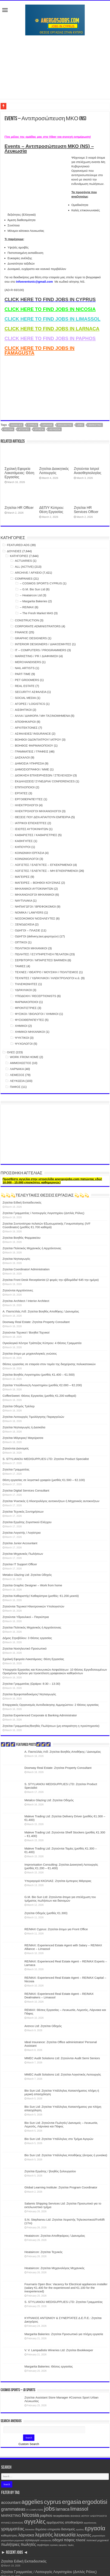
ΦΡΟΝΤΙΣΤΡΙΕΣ (26, 1008)
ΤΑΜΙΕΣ (20, 966)
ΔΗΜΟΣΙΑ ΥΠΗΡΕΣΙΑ (29, 763)
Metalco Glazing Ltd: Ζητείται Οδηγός (27, 1574)
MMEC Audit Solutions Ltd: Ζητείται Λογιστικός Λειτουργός (62, 2074)
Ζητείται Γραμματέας (16, 1469)
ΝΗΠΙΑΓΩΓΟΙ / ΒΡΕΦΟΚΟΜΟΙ (35, 906)
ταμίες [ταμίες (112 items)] (71, 2545)
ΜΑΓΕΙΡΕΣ (22, 876)
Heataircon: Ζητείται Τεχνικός (43, 2252)
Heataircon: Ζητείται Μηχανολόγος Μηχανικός (54, 2268)
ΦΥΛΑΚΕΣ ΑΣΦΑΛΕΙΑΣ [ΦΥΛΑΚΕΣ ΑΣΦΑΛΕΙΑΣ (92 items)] (12, 2523)
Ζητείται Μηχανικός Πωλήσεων (23, 1553)
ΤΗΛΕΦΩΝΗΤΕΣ (26, 984)
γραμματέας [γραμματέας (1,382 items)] (12, 2528)
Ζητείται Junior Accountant (20, 1543)
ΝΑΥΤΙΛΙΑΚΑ (23, 900)
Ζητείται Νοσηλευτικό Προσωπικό (25, 1648)
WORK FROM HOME (24, 1057)
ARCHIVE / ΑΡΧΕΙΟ (28, 572)
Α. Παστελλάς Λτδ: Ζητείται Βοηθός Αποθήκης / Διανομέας (41, 1311)
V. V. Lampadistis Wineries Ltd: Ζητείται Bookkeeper (58, 2350)
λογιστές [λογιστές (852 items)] (83, 2535)
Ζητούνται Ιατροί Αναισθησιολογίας (87, 471)
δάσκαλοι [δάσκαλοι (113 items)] (29, 2529)
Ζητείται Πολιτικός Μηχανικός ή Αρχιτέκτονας (32, 1248)
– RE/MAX (27, 607)
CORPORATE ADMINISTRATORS (38, 626)
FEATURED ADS (18, 545)
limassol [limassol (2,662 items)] (79, 2509)
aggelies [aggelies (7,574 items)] (32, 2501)
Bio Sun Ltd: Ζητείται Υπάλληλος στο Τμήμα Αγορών (58, 2139)
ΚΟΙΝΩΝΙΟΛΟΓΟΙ (27, 858)
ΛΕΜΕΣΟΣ (17, 1075)
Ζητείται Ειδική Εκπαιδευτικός (22, 1202)
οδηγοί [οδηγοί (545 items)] (57, 2540)
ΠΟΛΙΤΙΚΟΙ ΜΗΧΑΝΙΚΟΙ (31, 948)
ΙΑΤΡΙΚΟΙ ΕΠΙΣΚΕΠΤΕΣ (31, 823)
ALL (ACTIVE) (24, 566)
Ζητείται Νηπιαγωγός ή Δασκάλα (24, 1427)
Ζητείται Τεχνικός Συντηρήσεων (23, 1511)
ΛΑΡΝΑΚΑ (17, 1069)
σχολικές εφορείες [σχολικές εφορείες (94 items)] (58, 2545)
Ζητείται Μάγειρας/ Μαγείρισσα (23, 1437)
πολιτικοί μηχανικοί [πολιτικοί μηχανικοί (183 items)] (97, 2540)
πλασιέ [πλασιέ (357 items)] (81, 2540)
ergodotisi (65, 425)
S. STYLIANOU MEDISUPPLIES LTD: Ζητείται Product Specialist (46, 1459)
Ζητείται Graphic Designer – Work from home (32, 1585)
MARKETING (95, 425)
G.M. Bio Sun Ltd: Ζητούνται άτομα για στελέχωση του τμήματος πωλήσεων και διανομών (60, 1898)
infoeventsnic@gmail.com (34, 281)
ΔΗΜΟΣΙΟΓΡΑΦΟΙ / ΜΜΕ (32, 769)
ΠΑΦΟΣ (15, 1086)
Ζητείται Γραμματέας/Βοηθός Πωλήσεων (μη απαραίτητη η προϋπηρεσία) (51, 1725)
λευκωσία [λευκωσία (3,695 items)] (65, 2535)
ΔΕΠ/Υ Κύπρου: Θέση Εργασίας (51, 510)
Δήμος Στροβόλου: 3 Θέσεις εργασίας (27, 1638)
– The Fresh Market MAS (36, 613)
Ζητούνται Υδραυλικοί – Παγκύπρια (26, 1617)
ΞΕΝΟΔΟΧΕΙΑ (24, 924)
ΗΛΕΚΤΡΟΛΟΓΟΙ (26, 805)
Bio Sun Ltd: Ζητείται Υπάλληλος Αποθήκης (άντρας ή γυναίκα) (65, 2155)
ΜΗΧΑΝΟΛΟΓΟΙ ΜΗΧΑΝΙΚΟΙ (35, 894)
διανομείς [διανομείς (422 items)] (68, 2529)
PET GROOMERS (27, 680)
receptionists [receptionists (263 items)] (61, 2515)
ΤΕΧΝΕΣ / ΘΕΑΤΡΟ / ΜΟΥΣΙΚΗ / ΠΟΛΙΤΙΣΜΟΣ (46, 972)
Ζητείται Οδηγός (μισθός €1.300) (45, 1913)
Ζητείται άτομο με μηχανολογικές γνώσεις (30, 1353)
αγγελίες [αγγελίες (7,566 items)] (35, 2521)
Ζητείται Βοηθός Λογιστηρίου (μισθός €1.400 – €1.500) (39, 1374)
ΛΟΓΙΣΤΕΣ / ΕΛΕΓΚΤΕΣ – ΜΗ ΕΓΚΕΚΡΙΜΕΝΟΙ (46, 870)
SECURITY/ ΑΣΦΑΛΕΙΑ (30, 691)
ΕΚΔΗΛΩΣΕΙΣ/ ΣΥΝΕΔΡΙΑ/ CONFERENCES (45, 781)
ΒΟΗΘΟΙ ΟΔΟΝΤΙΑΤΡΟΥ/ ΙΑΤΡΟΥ (38, 739)
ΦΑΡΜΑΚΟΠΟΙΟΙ (26, 1002)
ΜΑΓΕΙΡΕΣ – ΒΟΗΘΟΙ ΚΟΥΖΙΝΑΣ (37, 882)
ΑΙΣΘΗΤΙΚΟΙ (23, 709)
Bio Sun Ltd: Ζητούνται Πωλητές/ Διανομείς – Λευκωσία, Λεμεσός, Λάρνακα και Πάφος (61, 2124)
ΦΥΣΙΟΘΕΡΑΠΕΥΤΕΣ (29, 1019)
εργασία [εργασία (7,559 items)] (95, 2528)
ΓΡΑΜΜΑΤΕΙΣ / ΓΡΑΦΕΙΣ (31, 751)
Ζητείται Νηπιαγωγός (16, 1258)
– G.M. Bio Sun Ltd (32, 589)
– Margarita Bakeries (33, 601)
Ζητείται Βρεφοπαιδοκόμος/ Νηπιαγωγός (29, 1694)
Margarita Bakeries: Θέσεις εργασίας (48, 2366)
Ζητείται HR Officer (19, 508)
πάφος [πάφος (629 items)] (69, 2540)
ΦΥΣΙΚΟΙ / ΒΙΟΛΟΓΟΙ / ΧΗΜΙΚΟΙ (36, 1013)
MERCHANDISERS (28, 662)
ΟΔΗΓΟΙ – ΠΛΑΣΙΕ (27, 930)
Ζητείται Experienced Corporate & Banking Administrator (40, 1715)
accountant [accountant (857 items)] (11, 2502)
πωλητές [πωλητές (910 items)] (28, 2544)
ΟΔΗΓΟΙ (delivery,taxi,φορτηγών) (37, 936)
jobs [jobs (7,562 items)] (49, 2508)
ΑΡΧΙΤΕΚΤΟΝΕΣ (26, 727)
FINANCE (21, 632)
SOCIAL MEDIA (25, 697)
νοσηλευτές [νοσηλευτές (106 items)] (46, 2540)
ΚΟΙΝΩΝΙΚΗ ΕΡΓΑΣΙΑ (29, 852)
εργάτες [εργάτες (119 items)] (80, 2529)
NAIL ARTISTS (25, 668)
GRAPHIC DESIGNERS (31, 638)
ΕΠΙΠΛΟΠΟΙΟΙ (25, 787)
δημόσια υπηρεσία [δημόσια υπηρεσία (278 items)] (47, 2529)
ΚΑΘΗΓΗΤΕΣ (24, 841)
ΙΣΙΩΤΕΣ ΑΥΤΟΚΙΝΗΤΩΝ (31, 829)
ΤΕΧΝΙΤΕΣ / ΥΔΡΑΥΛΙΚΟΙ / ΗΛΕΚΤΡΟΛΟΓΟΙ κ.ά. (47, 978)
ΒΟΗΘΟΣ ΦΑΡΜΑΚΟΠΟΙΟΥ (34, 745)
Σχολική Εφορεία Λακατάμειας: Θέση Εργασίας (19, 473)
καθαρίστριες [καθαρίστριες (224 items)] (9, 2535)
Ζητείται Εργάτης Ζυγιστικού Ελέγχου (27, 1522)
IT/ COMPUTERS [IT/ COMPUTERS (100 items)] (34, 2510)
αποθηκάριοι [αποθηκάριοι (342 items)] (74, 2522)
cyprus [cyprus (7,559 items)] (52, 2501)
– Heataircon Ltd (31, 595)
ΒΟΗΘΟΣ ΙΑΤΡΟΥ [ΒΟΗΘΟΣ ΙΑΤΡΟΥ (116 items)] (79, 2516)
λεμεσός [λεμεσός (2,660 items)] (44, 2534)
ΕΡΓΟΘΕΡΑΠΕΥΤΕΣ (29, 799)
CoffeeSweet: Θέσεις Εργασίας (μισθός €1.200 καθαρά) (39, 1395)
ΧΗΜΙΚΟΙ (21, 1025)
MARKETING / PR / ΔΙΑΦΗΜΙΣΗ (36, 656)
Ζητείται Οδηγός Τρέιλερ (19, 1406)
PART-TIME (23, 674)
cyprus (32, 425)
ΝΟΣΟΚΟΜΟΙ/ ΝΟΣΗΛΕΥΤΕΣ (35, 918)
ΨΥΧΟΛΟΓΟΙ (24, 1043)
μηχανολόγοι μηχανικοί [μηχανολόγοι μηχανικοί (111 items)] (12, 2540)
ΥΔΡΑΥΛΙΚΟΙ (23, 990)
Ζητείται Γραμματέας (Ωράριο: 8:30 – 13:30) (31, 1683)
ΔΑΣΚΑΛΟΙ (22, 757)
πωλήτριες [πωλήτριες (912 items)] (10, 2544)
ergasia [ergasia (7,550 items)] (71, 2501)
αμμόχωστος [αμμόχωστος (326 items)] (55, 2522)
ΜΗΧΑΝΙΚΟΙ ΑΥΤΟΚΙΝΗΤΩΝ (34, 888)
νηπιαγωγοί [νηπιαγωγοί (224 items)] (32, 2540)
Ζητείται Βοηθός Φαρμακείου (22, 1237)
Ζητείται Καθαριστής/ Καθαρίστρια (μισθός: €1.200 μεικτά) (41, 1595)
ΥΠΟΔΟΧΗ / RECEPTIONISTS (35, 996)
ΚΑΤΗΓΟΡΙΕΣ (19, 556)
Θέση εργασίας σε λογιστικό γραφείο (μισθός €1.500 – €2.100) (44, 1480)
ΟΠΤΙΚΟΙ (21, 942)
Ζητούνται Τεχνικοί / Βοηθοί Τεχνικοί (26, 1332)
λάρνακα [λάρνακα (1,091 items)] (26, 2535)
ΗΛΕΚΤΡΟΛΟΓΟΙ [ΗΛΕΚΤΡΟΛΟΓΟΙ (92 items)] (98, 2516)
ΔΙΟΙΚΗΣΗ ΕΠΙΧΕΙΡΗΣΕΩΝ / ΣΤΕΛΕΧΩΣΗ (43, 775)
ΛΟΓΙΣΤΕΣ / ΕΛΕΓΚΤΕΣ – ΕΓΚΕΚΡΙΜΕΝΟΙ (43, 864)
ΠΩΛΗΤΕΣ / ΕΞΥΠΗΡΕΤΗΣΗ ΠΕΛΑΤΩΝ (42, 954)
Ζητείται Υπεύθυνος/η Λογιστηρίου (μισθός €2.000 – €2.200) (42, 1385)
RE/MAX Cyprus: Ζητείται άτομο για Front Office (56, 1929)
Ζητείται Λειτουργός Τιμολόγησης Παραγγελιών (33, 1416)
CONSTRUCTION (27, 620)
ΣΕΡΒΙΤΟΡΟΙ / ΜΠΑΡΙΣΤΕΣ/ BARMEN (41, 960)
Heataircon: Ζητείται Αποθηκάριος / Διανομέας (54, 2235)
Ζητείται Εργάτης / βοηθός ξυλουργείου (50, 2171)
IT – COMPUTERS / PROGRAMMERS (40, 650)
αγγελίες (23, 429)
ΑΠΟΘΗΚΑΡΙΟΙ (25, 721)
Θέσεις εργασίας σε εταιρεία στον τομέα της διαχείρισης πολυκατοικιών (49, 1364)
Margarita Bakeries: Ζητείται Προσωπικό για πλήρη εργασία (63, 2334)
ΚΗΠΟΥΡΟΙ (23, 847)
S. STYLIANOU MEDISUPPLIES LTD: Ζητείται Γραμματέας (63, 2301)
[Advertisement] (55, 67)
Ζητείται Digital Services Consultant (26, 1490)
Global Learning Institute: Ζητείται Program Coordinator (60, 2187)
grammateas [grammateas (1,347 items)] (13, 2509)
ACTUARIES (23, 560)
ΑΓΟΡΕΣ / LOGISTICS (30, 703)
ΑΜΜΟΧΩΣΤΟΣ (20, 1063)
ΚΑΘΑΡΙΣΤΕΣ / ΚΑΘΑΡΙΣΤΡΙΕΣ (36, 835)
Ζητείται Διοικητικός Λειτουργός (54, 471)
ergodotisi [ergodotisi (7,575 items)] (94, 2501)
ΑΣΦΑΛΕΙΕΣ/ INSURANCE (33, 733)
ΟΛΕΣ (11, 1052)
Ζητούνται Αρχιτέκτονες (18, 1290)
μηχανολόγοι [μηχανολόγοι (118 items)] (98, 2535)
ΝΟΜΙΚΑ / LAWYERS (29, 912)
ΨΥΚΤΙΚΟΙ (22, 1037)
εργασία (39, 429)
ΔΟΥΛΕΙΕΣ (14, 551)
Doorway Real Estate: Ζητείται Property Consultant (36, 1322)
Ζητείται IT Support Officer (20, 1564)
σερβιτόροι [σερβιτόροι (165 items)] (43, 2544)
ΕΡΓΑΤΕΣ (21, 793)
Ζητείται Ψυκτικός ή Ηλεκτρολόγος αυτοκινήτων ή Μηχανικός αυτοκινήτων (51, 1501)
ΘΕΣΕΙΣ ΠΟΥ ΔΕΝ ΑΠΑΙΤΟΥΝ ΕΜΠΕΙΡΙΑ (42, 817)
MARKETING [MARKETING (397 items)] (11, 2516)
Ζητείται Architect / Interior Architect (26, 1301)
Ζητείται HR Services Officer (86, 510)
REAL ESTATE (25, 686)
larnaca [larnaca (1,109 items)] (63, 2509)
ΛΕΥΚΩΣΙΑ (17, 1080)
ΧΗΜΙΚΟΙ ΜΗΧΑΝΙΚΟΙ (30, 1031)
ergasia (47, 425)
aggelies (16, 425)
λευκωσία (54, 429)
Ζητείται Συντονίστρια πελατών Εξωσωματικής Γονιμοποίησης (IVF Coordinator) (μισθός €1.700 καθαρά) (47, 1225)
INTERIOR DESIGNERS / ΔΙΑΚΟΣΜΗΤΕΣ (43, 644)
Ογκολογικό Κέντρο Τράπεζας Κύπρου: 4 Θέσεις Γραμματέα (42, 1343)
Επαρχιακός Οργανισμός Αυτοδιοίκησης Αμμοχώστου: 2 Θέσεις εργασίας (51, 1704)
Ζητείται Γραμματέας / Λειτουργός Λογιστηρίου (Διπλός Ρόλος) (43, 1213)
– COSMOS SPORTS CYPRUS (41, 583)
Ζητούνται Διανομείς (16, 1448)
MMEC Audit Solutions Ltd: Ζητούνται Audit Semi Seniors (62, 2058)
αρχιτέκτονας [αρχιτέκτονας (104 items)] (90, 2523)
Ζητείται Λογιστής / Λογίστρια (22, 1532)
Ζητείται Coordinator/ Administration (26, 1269)
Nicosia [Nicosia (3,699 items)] (30, 2515)
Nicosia (8, 429)
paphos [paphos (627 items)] (46, 2515)
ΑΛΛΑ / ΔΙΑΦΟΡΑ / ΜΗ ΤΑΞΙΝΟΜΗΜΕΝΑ (42, 715)
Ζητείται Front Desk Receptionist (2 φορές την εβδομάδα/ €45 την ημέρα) (51, 1279)
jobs (80, 425)
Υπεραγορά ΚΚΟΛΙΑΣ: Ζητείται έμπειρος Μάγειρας (58, 1881)
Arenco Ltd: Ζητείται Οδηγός (43, 2026)
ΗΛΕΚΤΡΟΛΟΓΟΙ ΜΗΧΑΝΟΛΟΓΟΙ (38, 811)
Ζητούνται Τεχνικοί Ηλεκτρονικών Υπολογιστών (33, 1606)
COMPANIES (24, 578)
